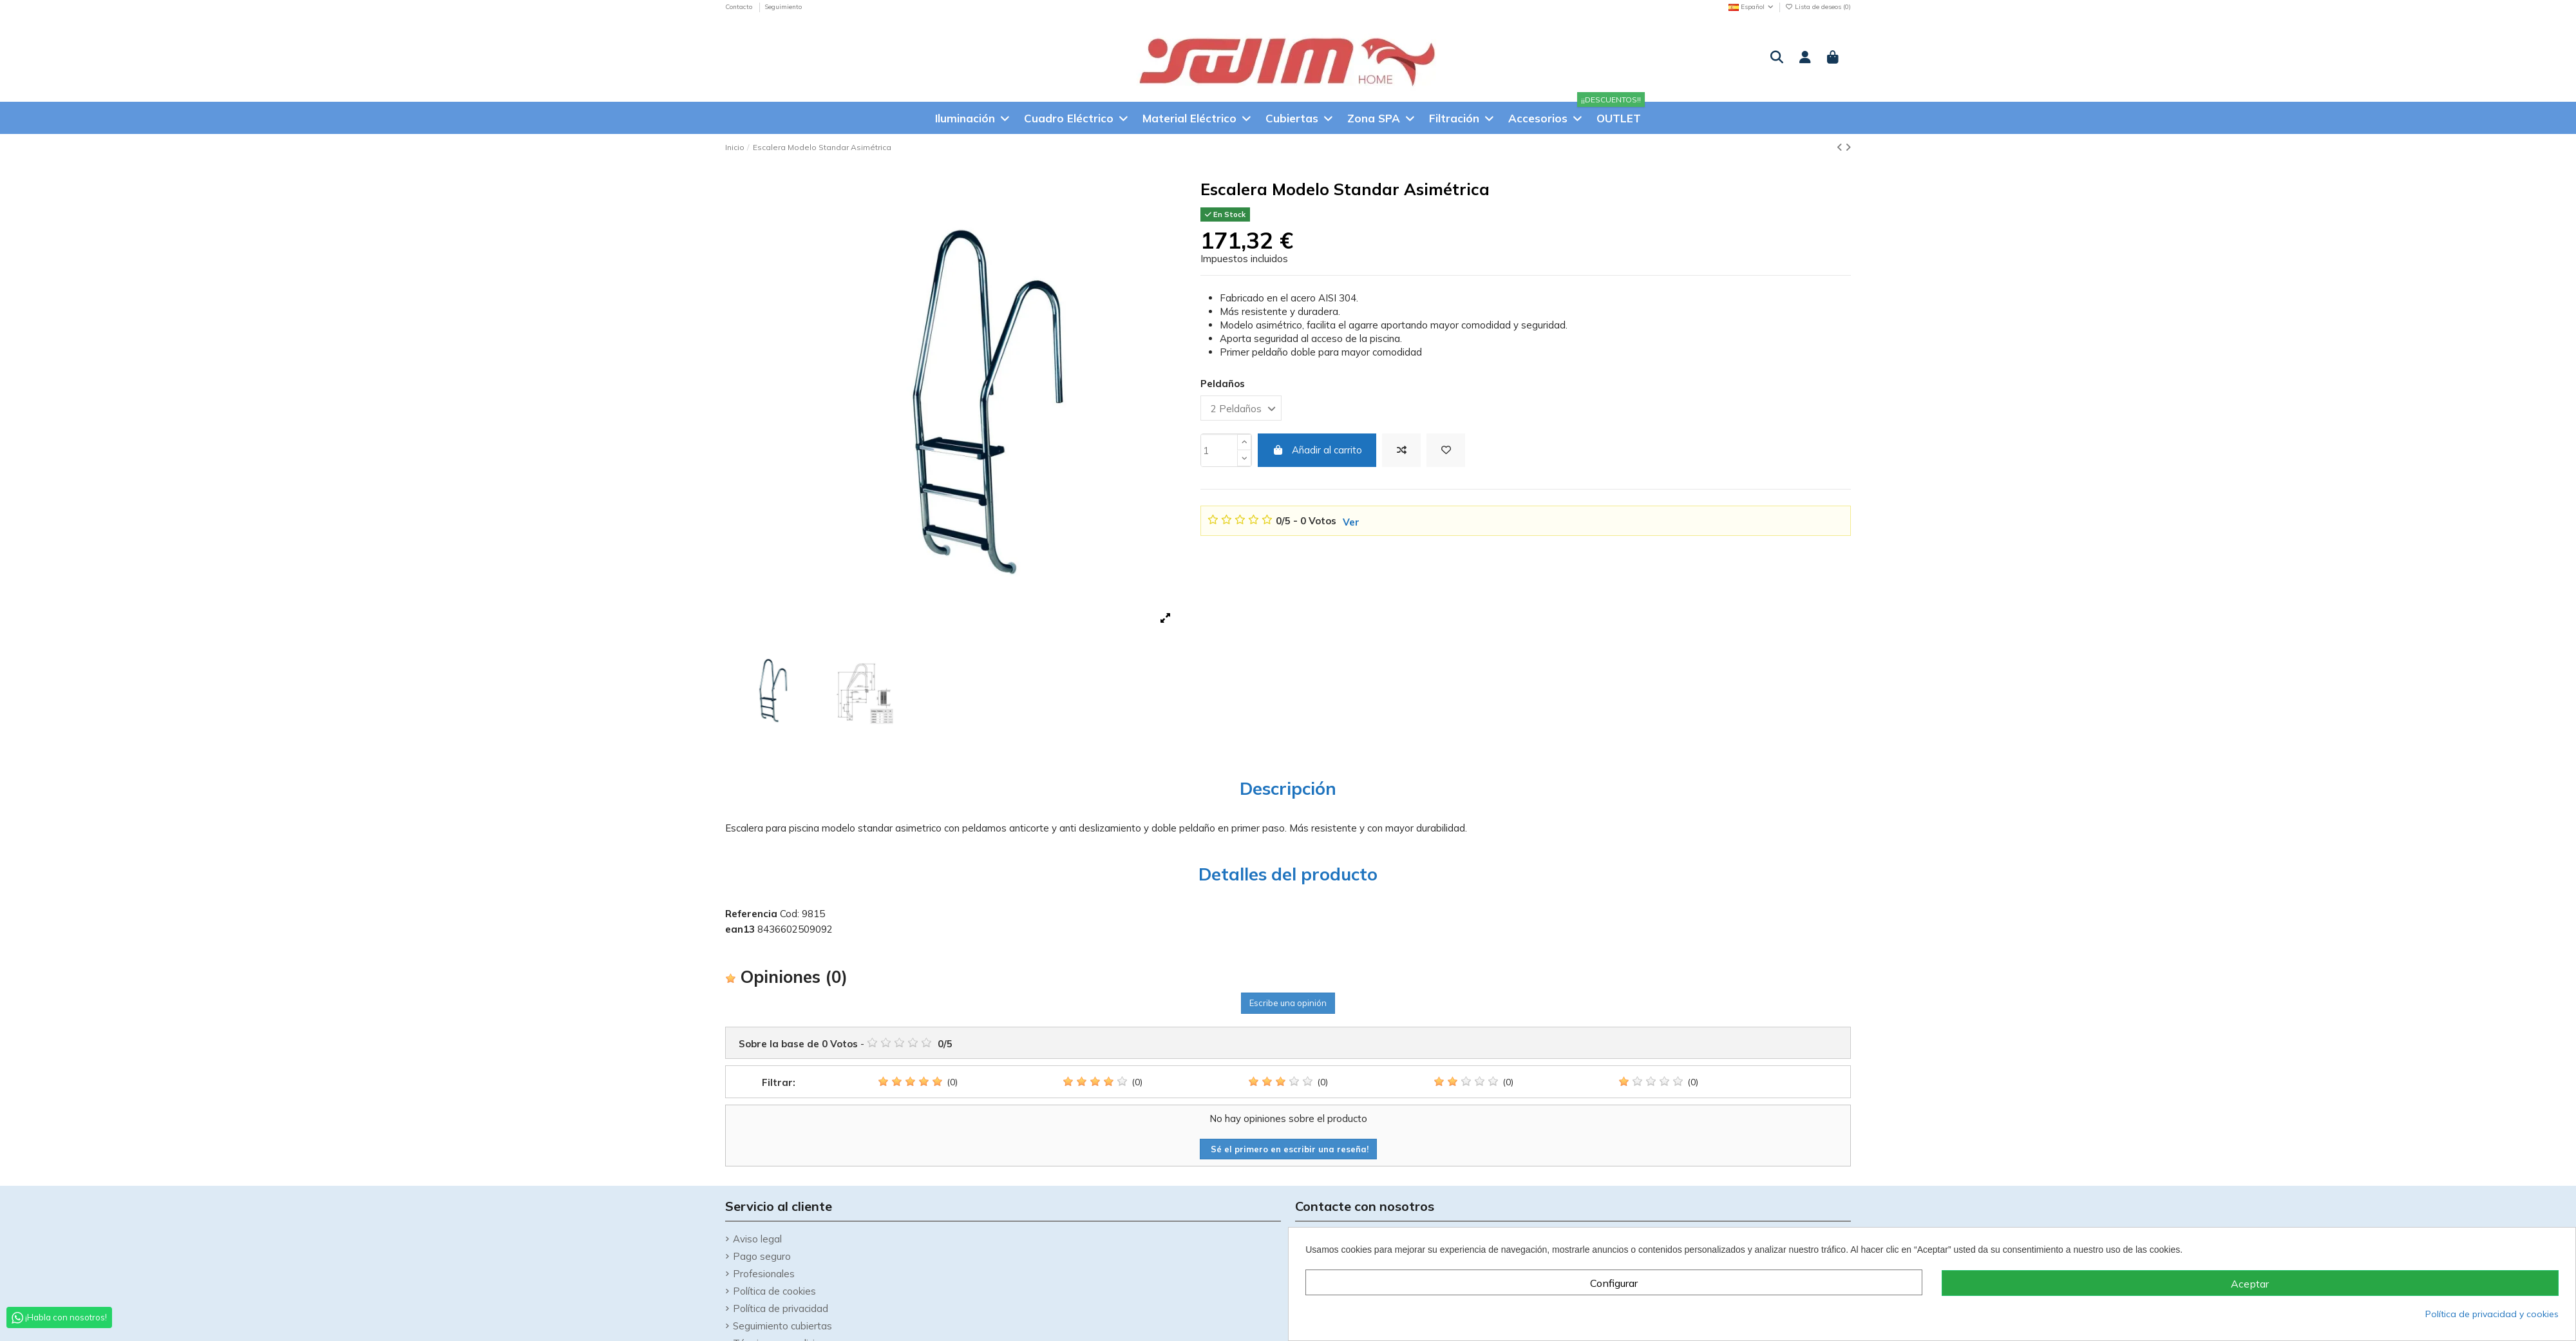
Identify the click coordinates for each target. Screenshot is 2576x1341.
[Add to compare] (1401, 450)
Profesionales (764, 1274)
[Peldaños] (1241, 408)
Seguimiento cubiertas (782, 1326)
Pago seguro (762, 1256)
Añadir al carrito (1316, 450)
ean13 (740, 929)
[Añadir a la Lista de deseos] (1445, 450)
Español (1751, 7)
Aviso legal (757, 1239)
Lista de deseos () (1818, 7)
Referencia (751, 914)
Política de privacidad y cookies (2492, 1314)
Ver (1351, 522)
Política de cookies (774, 1291)
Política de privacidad (780, 1308)
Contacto (739, 7)
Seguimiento (783, 7)
